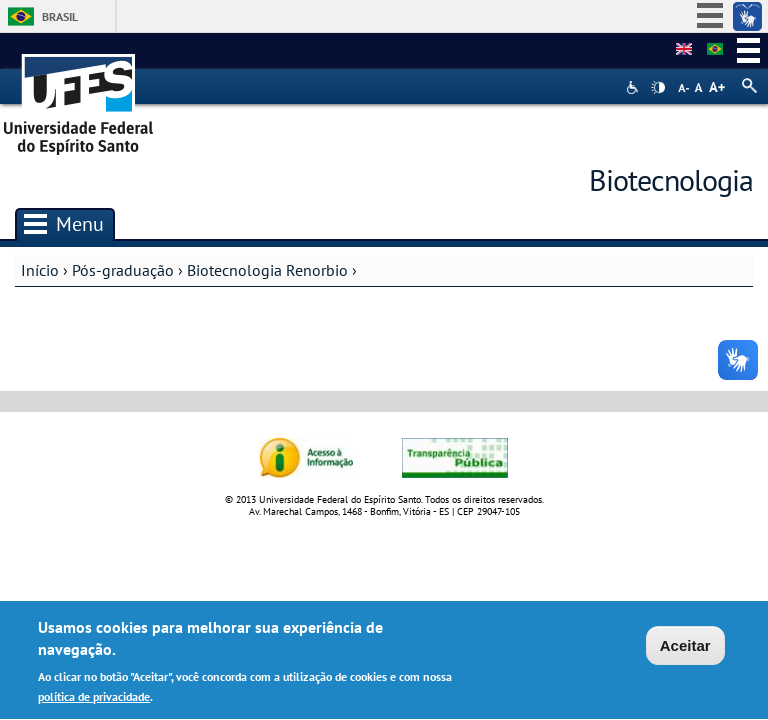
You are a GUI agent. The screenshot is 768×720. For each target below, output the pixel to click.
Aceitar (685, 648)
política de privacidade (94, 698)
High (658, 88)
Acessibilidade (634, 87)
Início (40, 270)
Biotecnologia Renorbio (267, 270)
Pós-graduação (123, 270)
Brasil (60, 16)
